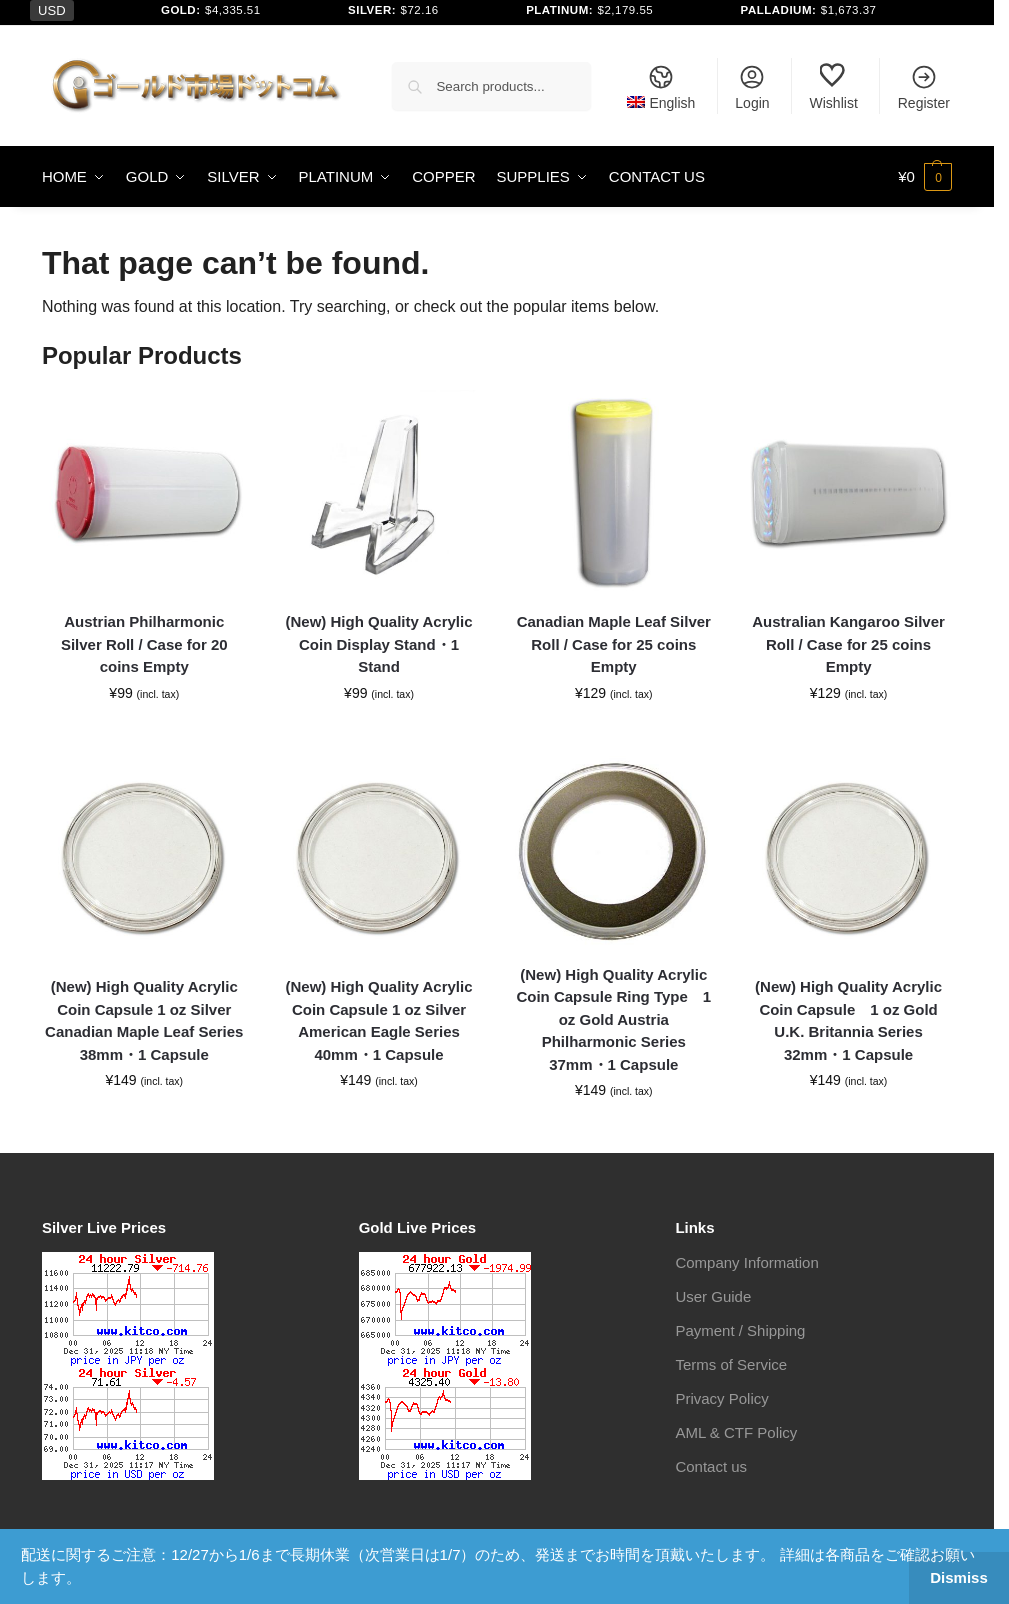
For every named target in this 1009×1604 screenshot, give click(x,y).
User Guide (713, 1296)
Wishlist (834, 87)
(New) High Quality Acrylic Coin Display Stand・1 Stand (379, 644)
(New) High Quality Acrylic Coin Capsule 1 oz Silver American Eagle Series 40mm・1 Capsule (379, 1020)
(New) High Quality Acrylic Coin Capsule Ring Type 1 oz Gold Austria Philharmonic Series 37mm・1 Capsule (613, 1019)
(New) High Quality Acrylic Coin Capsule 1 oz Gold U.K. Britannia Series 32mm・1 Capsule (848, 1020)
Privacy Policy (721, 1398)
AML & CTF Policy (736, 1432)
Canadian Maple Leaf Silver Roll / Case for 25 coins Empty (614, 644)
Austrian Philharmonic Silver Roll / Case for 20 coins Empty (144, 644)
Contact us (711, 1466)
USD (51, 10)
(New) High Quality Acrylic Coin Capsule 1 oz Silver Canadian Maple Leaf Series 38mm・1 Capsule (144, 1020)
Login (752, 87)
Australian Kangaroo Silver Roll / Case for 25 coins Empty (848, 644)
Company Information (746, 1262)
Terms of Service (731, 1364)
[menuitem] (661, 86)
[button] (925, 177)
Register (924, 87)
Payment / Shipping (740, 1330)
